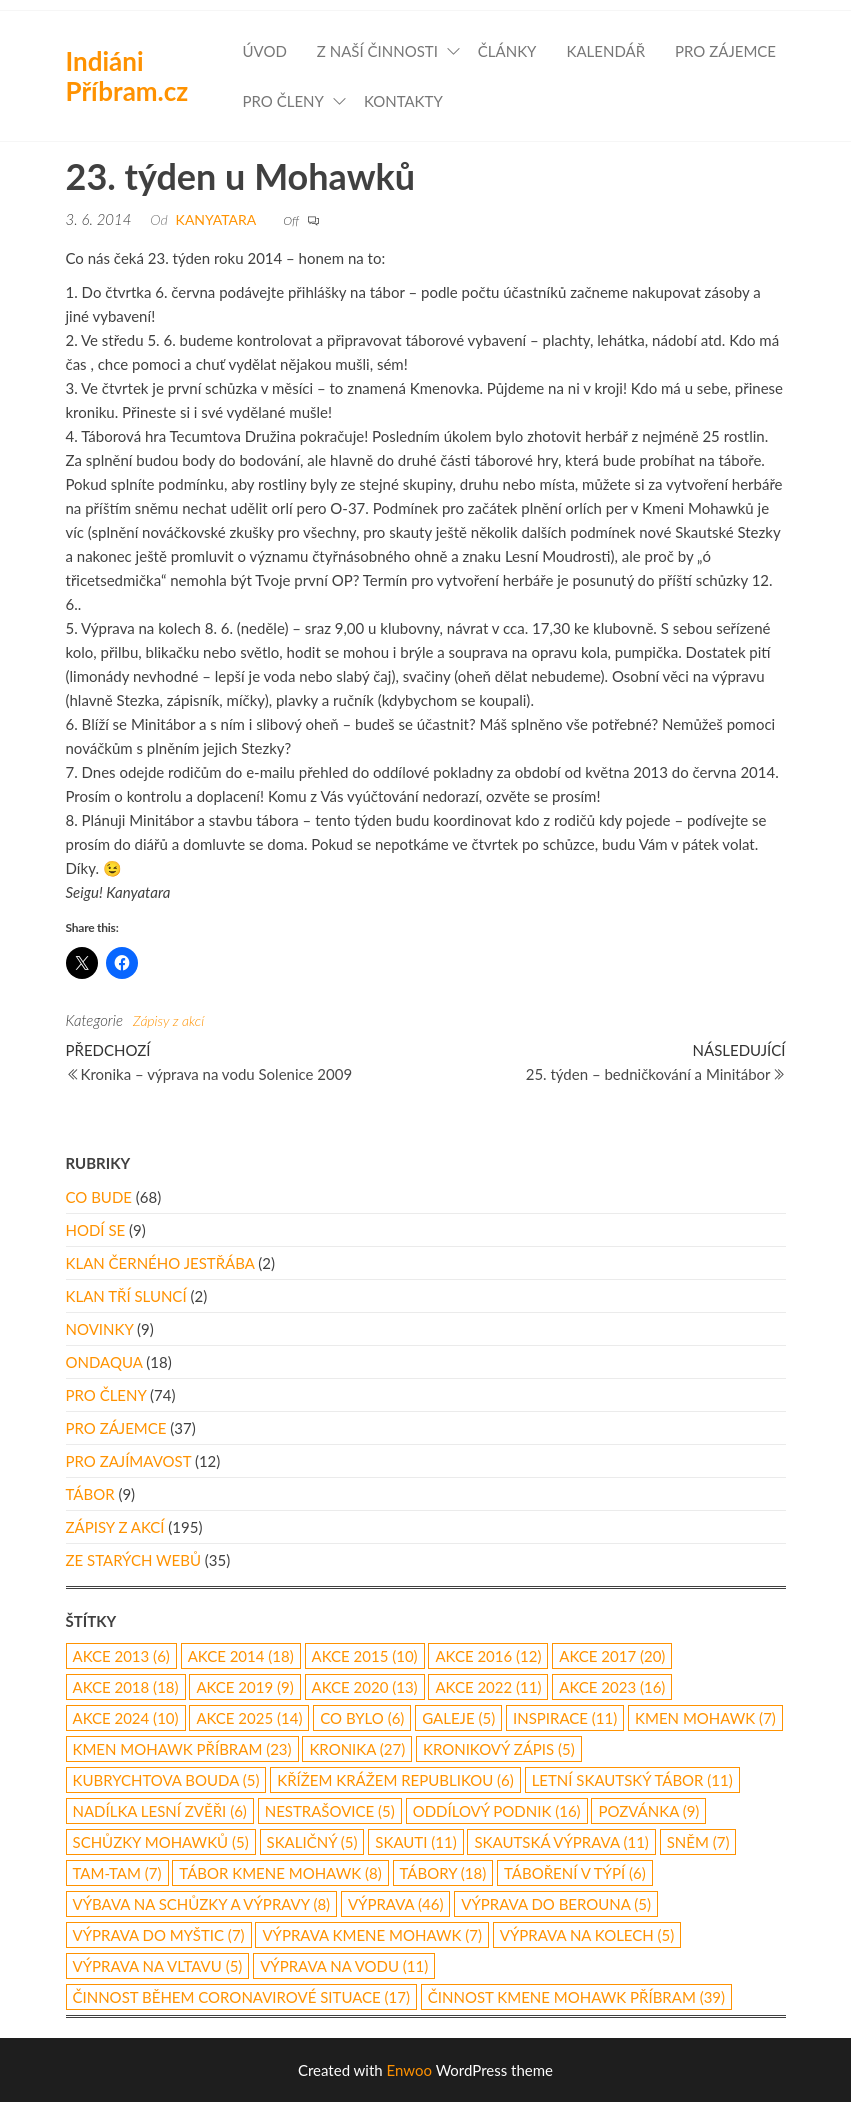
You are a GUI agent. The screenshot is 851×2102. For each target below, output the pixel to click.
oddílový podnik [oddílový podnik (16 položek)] (497, 1811)
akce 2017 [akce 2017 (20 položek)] (612, 1656)
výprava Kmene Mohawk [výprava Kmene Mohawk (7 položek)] (372, 1935)
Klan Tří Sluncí (126, 1296)
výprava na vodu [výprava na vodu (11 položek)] (344, 1966)
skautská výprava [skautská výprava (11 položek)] (561, 1842)
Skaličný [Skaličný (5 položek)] (312, 1842)
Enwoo (409, 2070)
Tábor (90, 1494)
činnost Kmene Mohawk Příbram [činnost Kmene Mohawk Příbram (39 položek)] (576, 1997)
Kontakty (403, 101)
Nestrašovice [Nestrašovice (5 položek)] (330, 1811)
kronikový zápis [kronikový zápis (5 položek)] (499, 1749)
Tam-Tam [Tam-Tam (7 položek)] (117, 1873)
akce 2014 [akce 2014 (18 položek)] (241, 1656)
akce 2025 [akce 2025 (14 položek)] (249, 1718)
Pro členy (283, 101)
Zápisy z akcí (168, 1020)
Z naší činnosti (377, 51)
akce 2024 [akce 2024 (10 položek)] (126, 1718)
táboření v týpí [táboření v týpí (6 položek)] (575, 1873)
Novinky (100, 1329)
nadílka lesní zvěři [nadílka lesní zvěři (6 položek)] (160, 1811)
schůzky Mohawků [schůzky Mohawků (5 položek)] (161, 1842)
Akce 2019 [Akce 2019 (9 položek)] (244, 1687)
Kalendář (605, 51)
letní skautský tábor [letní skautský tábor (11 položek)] (632, 1780)
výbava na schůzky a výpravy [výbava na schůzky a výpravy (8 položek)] (202, 1904)
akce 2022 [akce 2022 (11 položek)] (488, 1687)
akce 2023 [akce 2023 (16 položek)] (612, 1687)
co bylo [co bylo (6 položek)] (362, 1718)
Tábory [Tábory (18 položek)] (443, 1873)
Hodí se (96, 1230)
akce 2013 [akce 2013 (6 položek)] (121, 1656)
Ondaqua (104, 1362)
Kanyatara (216, 219)
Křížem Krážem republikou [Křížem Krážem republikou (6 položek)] (395, 1780)
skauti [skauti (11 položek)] (415, 1842)
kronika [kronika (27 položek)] (357, 1749)
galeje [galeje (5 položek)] (458, 1718)
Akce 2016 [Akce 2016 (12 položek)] (488, 1656)
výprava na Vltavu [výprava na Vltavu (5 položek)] (158, 1966)
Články (507, 51)
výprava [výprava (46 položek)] (396, 1904)
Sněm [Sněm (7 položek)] (698, 1842)
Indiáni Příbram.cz (127, 76)
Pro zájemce (725, 51)
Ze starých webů (133, 1560)
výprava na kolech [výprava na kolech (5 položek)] (587, 1935)
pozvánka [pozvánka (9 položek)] (648, 1811)
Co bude (99, 1197)
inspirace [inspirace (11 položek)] (565, 1718)
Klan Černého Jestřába (160, 1263)
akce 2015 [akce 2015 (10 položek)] (365, 1656)
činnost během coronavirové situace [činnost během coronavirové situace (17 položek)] (241, 1997)
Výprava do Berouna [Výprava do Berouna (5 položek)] (556, 1904)
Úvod (265, 51)
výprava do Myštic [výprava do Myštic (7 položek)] (159, 1935)
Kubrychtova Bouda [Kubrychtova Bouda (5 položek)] (166, 1780)
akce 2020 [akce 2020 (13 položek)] (365, 1687)
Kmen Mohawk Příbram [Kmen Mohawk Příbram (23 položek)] (182, 1749)
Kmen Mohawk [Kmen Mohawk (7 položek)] (705, 1718)
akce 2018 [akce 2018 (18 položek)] (126, 1687)
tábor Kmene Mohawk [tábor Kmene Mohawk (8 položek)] (280, 1873)
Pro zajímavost (129, 1461)
